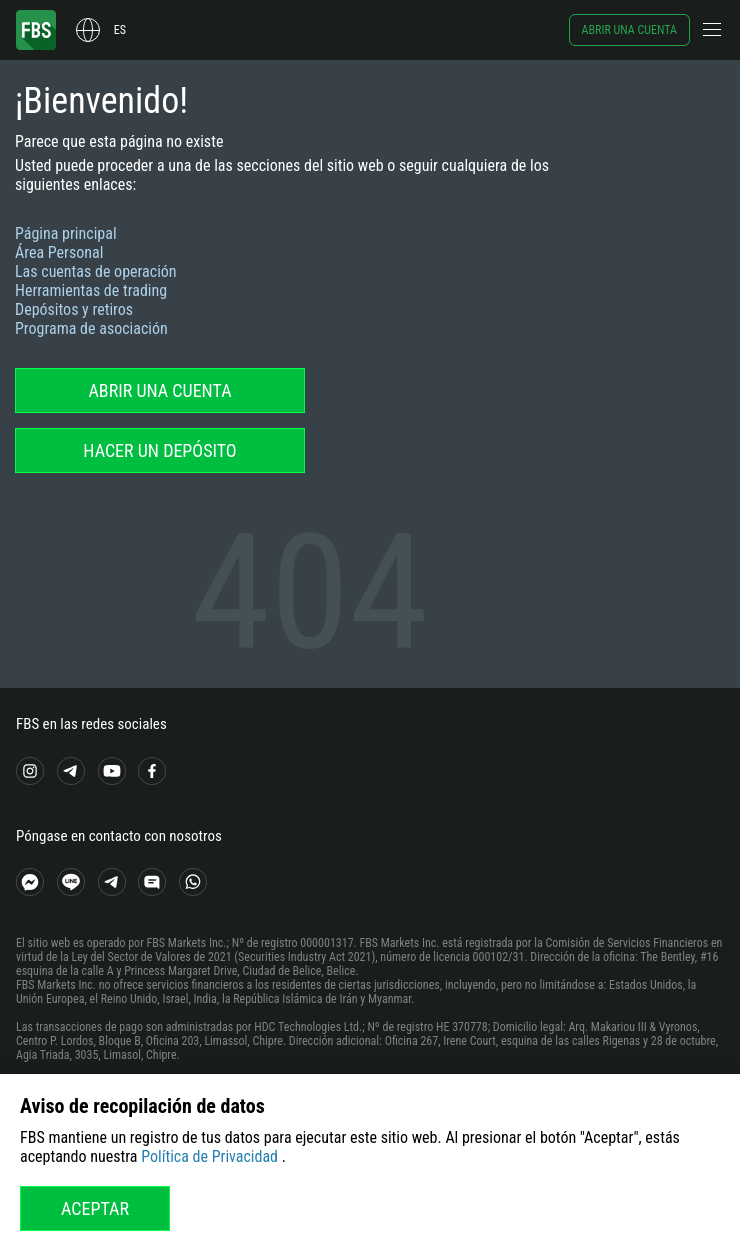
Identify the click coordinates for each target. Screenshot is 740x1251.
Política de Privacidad (209, 1156)
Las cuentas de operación (96, 271)
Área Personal (59, 252)
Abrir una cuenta (629, 30)
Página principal (66, 233)
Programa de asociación (91, 328)
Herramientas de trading (91, 290)
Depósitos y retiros (74, 309)
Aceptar (95, 1208)
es (120, 30)
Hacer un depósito (159, 450)
